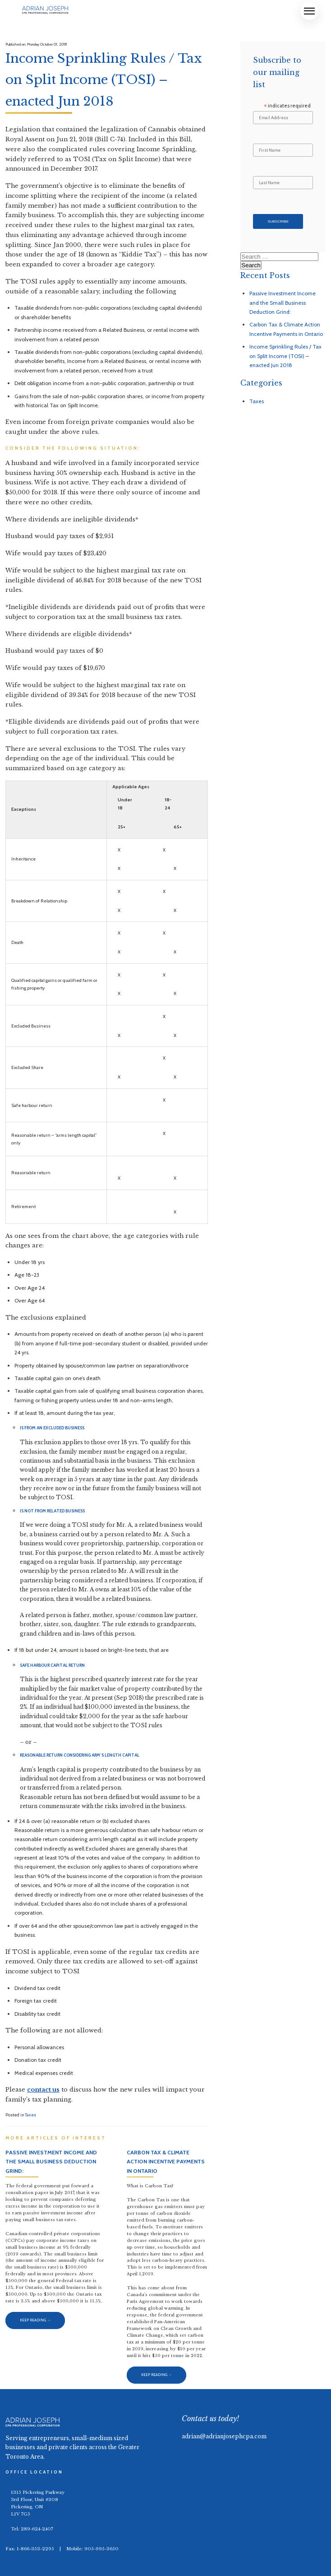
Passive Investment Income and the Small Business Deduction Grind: (282, 302)
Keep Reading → (35, 2320)
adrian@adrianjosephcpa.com (224, 2436)
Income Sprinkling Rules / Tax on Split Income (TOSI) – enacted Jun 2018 (285, 355)
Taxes (30, 2114)
